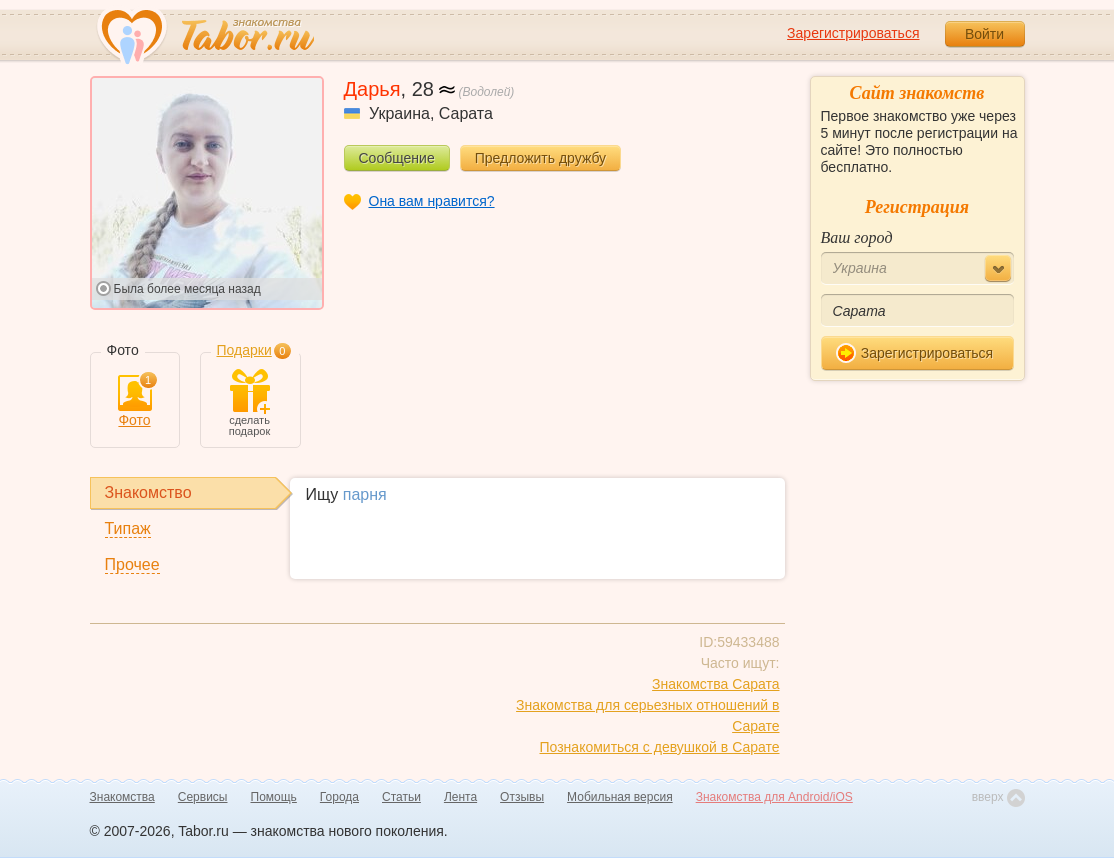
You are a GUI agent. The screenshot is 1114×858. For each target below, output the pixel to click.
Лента (460, 797)
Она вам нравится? (432, 201)
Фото (135, 401)
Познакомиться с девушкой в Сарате (660, 747)
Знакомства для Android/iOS (774, 797)
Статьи (401, 797)
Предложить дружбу (540, 158)
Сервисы (203, 797)
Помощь (274, 797)
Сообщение (397, 158)
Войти (984, 34)
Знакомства (122, 797)
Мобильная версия (620, 797)
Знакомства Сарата (715, 684)
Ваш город (857, 237)
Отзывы (522, 797)
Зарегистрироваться (853, 33)
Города (339, 797)
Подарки (244, 350)
